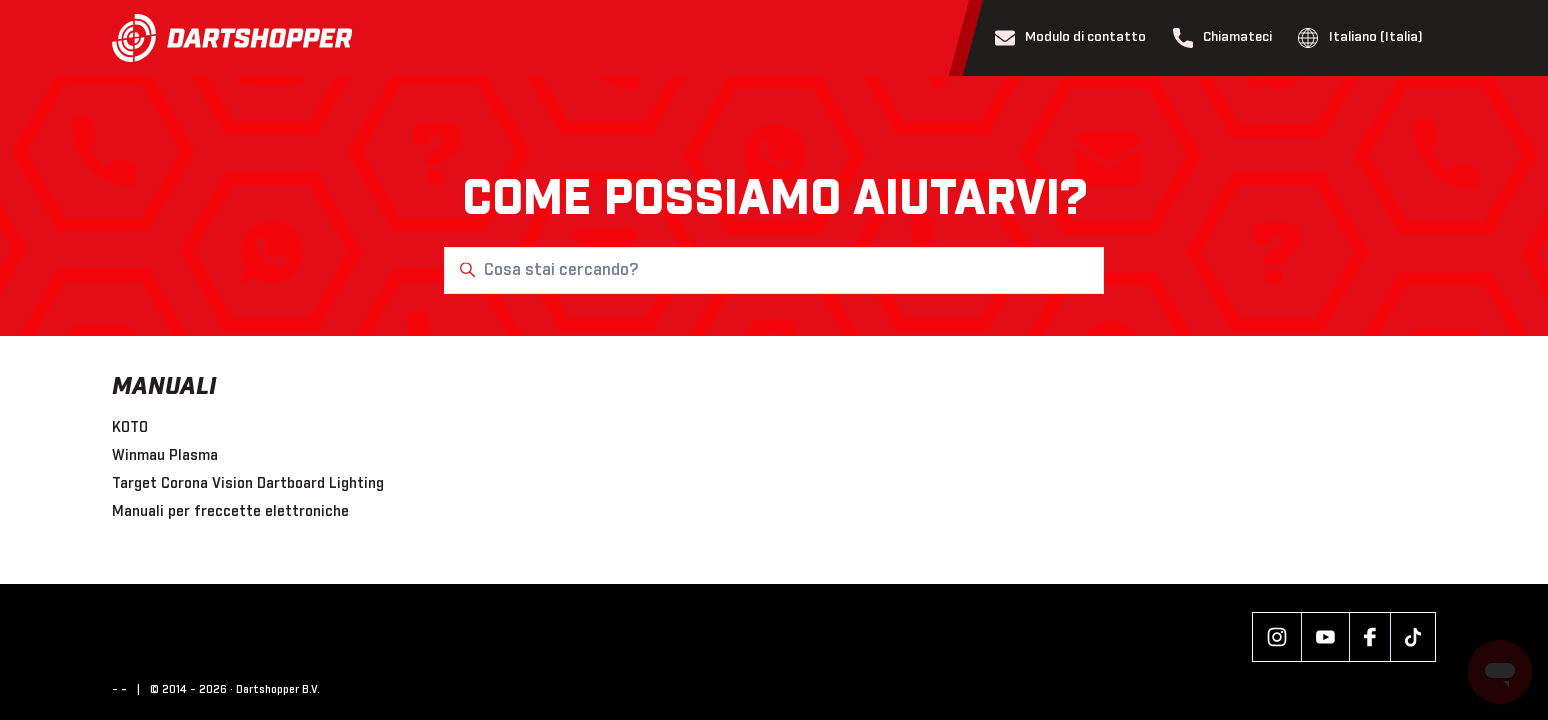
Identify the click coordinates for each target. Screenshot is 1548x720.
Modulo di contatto (1071, 38)
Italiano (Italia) (1360, 38)
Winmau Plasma (165, 456)
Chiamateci (1223, 38)
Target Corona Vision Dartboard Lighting (248, 484)
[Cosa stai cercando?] (774, 270)
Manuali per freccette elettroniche (230, 512)
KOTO (130, 428)
